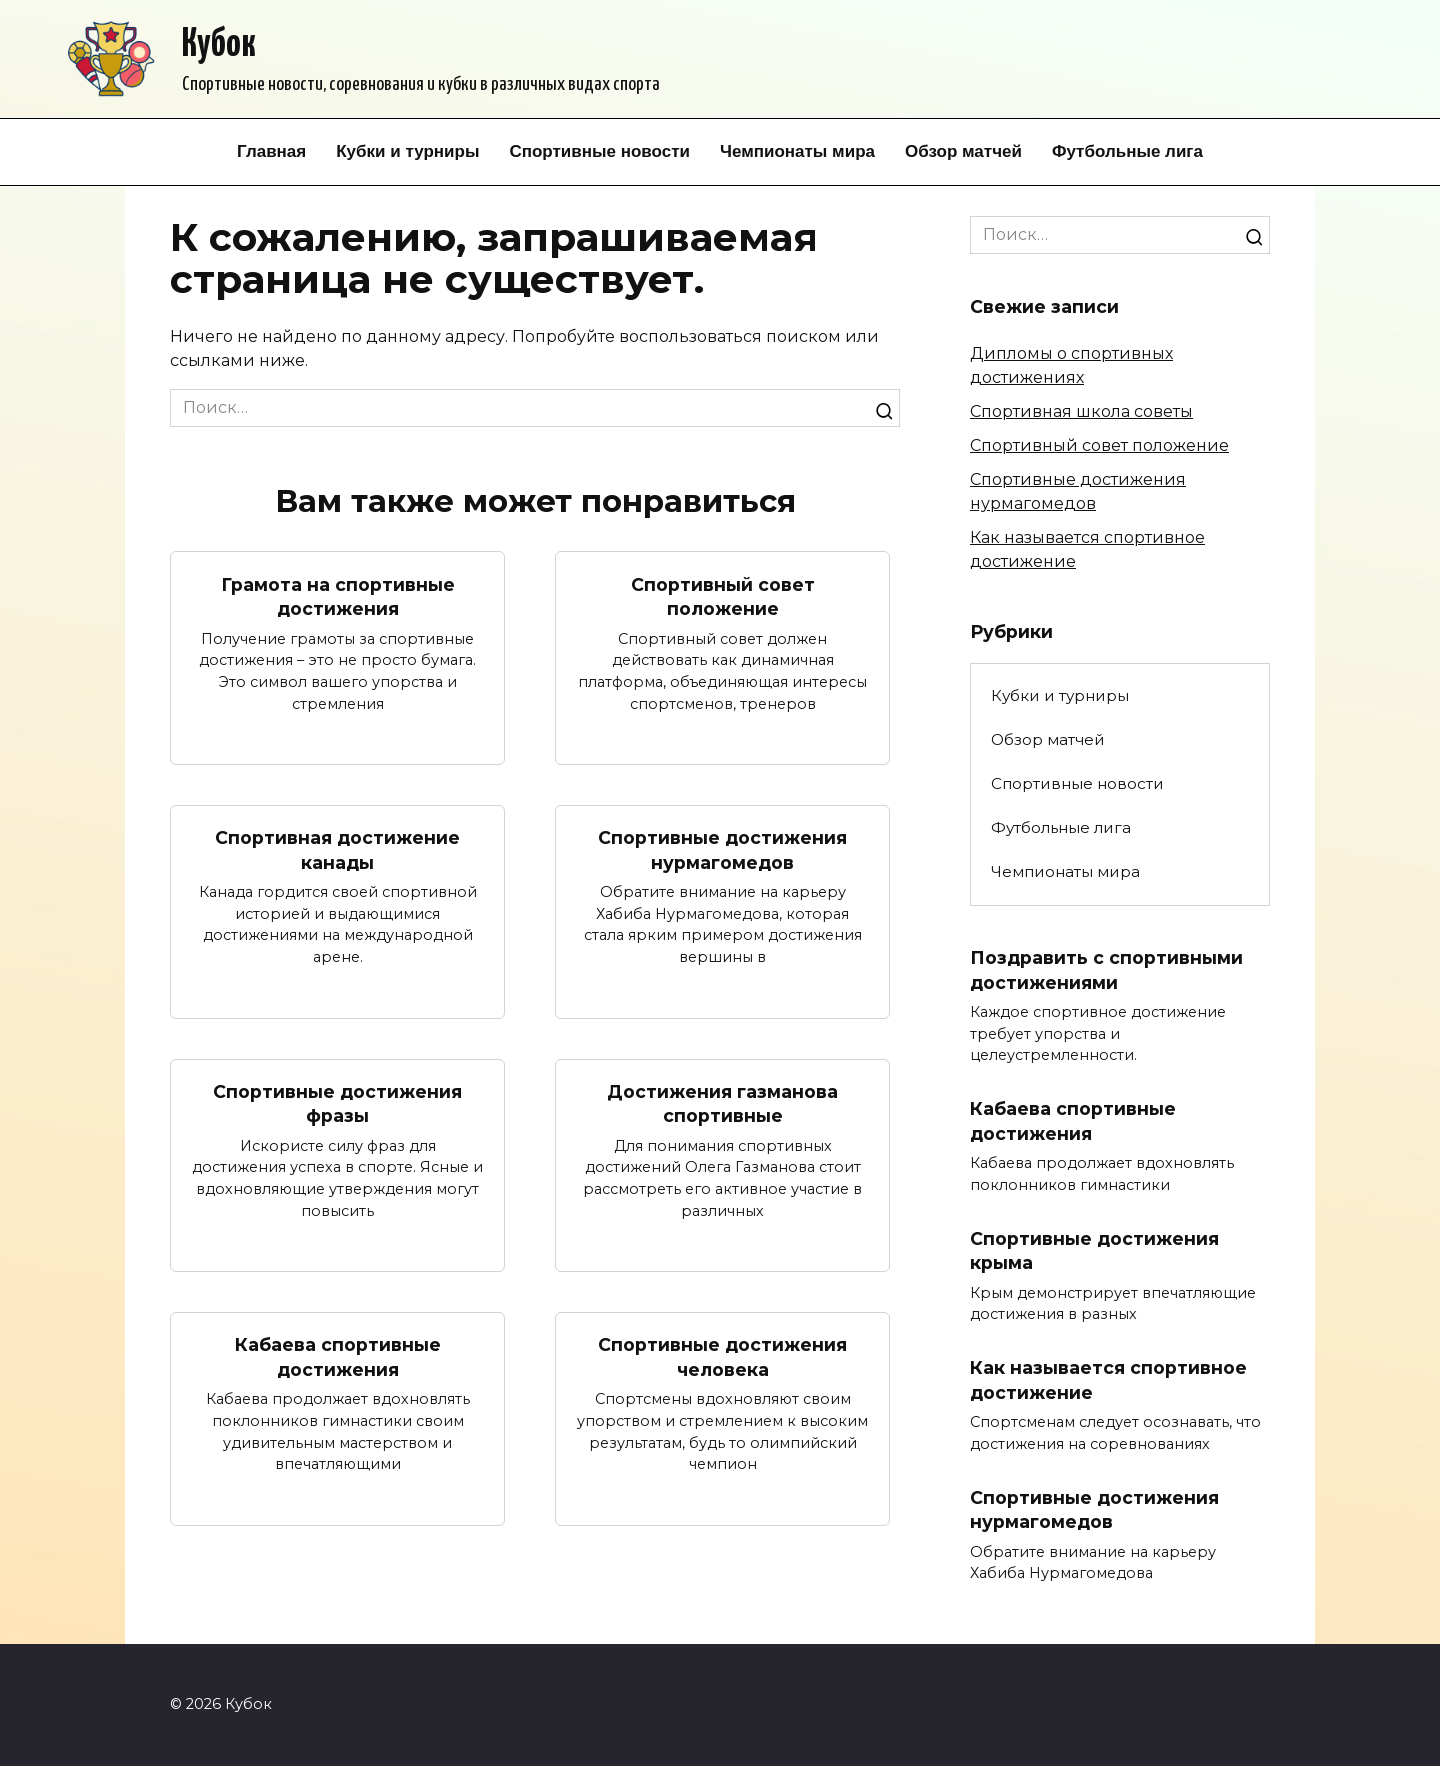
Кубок (219, 45)
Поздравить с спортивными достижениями (1106, 970)
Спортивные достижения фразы (337, 1104)
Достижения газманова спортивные (722, 1104)
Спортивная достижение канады (337, 850)
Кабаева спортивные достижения (338, 1357)
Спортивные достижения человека (722, 1357)
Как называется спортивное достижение (1108, 1380)
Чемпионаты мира (797, 151)
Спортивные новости (599, 151)
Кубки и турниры (407, 151)
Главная (271, 151)
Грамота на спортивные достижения (338, 596)
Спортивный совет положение (723, 596)
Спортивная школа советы (1081, 411)
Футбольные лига (1127, 151)
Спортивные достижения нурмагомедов (722, 850)
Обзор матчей (963, 151)
